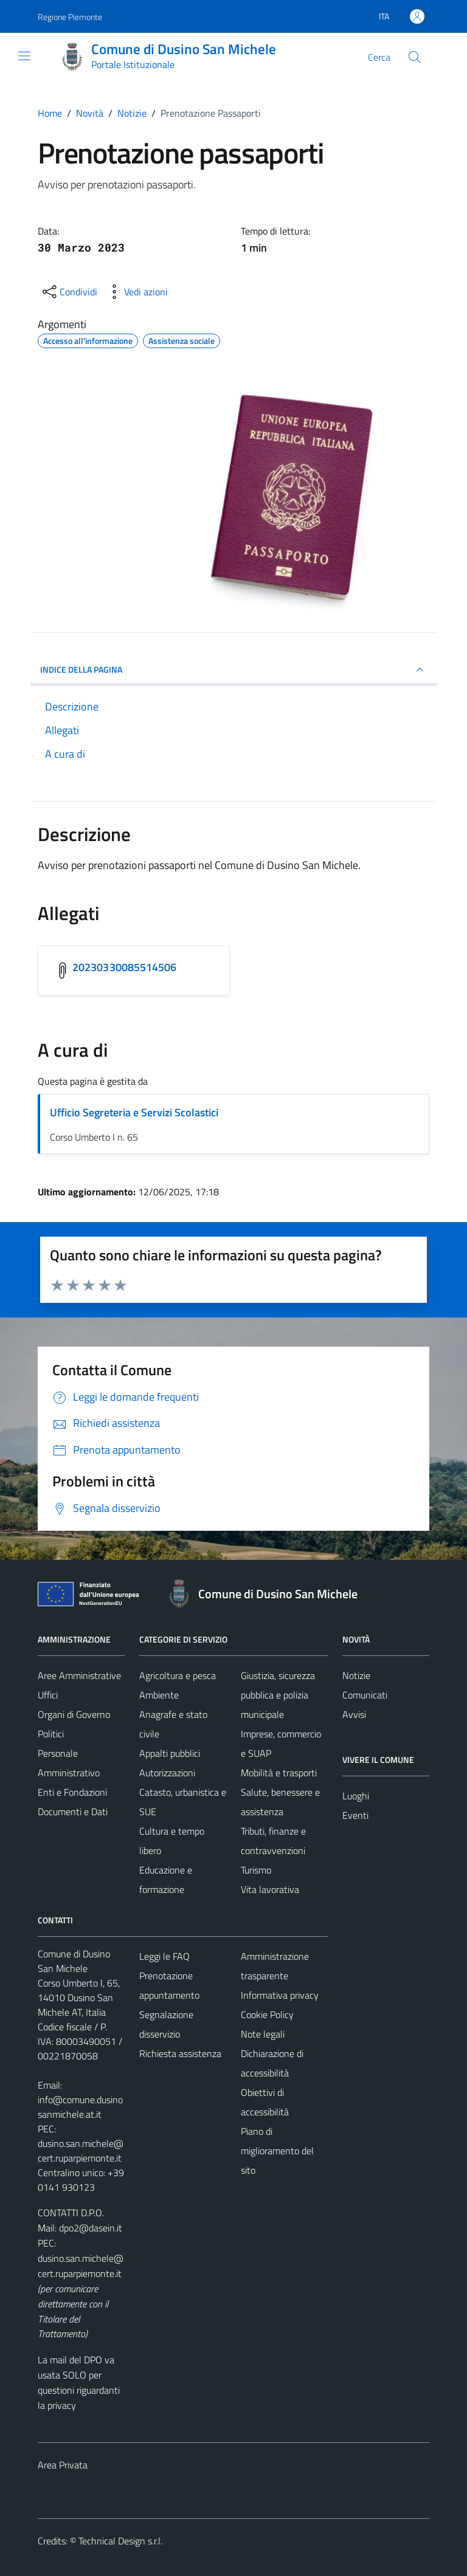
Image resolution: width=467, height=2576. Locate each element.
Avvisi (354, 1714)
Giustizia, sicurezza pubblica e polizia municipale (278, 1695)
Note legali (263, 2034)
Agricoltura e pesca (177, 1675)
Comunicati (364, 1695)
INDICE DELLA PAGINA (233, 669)
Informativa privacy (280, 1995)
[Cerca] (414, 57)
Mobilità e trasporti (279, 1772)
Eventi (355, 1815)
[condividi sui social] (69, 291)
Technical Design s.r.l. (120, 2540)
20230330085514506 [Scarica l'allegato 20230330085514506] (124, 967)
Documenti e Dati (73, 1811)
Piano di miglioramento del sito (277, 2150)
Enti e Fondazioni (72, 1792)
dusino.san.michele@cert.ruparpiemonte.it (80, 2150)
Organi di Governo (74, 1714)
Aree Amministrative (79, 1675)
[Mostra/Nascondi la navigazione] (24, 56)
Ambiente (159, 1695)
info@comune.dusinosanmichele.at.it (80, 2106)
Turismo (256, 1870)
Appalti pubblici (169, 1753)
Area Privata (63, 2465)
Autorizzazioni (167, 1772)
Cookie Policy (267, 2014)
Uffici (48, 1695)
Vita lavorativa (270, 1889)
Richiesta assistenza (180, 2053)
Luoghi (355, 1795)
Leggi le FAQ (164, 1956)
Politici (51, 1733)
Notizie (356, 1675)
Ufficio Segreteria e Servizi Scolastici (134, 1112)
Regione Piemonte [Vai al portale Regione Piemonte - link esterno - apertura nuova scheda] (70, 16)
